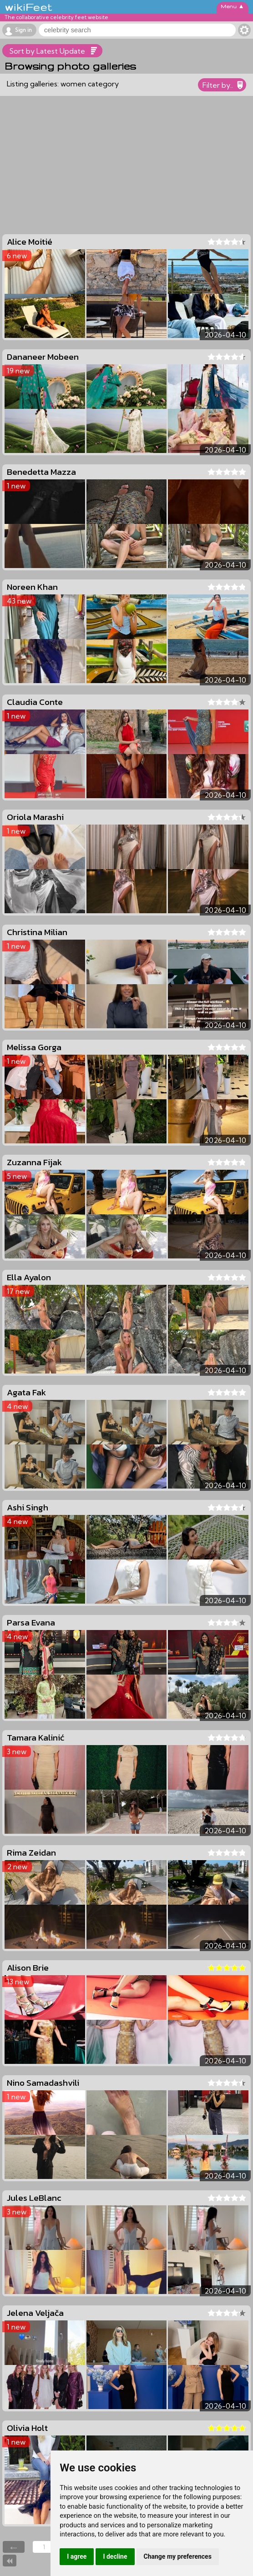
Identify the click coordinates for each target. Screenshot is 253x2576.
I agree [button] (76, 2556)
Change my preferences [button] (178, 2556)
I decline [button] (115, 2556)
